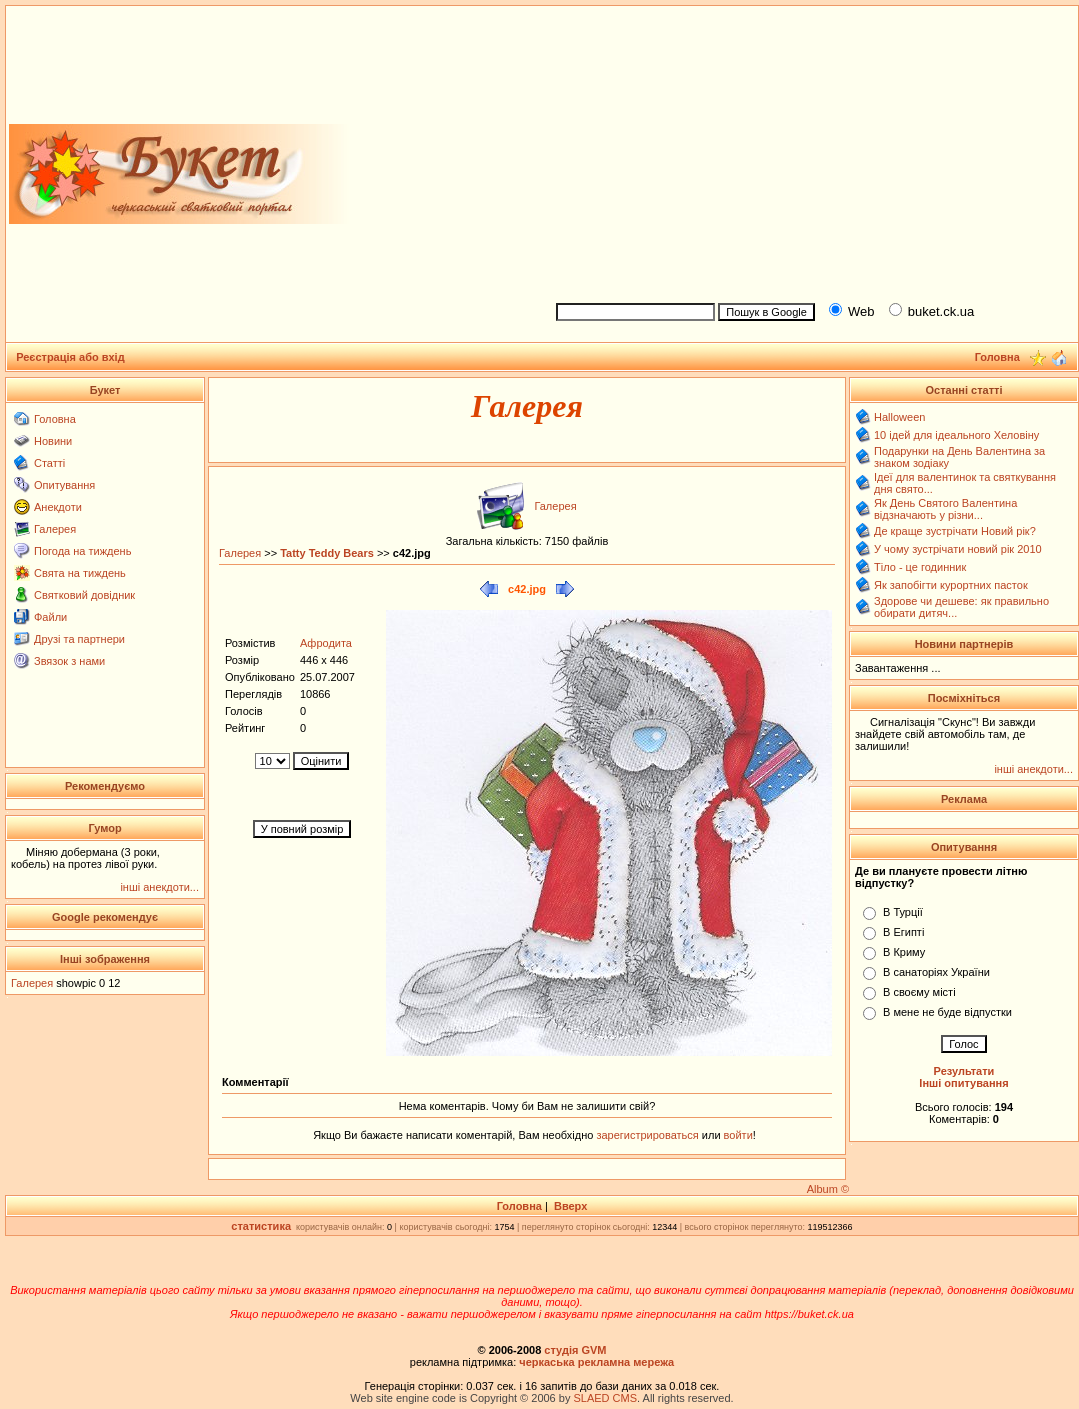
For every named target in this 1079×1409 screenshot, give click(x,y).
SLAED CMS (605, 1398)
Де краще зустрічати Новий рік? (955, 531)
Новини (53, 441)
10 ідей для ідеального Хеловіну (956, 435)
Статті (49, 463)
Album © (828, 1189)
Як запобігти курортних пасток (951, 585)
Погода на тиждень (82, 551)
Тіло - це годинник (920, 567)
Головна (55, 419)
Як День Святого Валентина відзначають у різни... (945, 509)
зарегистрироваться (648, 1135)
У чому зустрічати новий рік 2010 (958, 549)
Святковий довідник (84, 595)
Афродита (326, 643)
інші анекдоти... (159, 887)
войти (737, 1135)
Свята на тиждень (80, 573)
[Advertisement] (808, 151)
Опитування (64, 485)
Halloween (899, 417)
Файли (50, 617)
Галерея (55, 529)
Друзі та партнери (79, 639)
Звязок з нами (69, 661)
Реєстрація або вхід (70, 357)
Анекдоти (58, 507)
